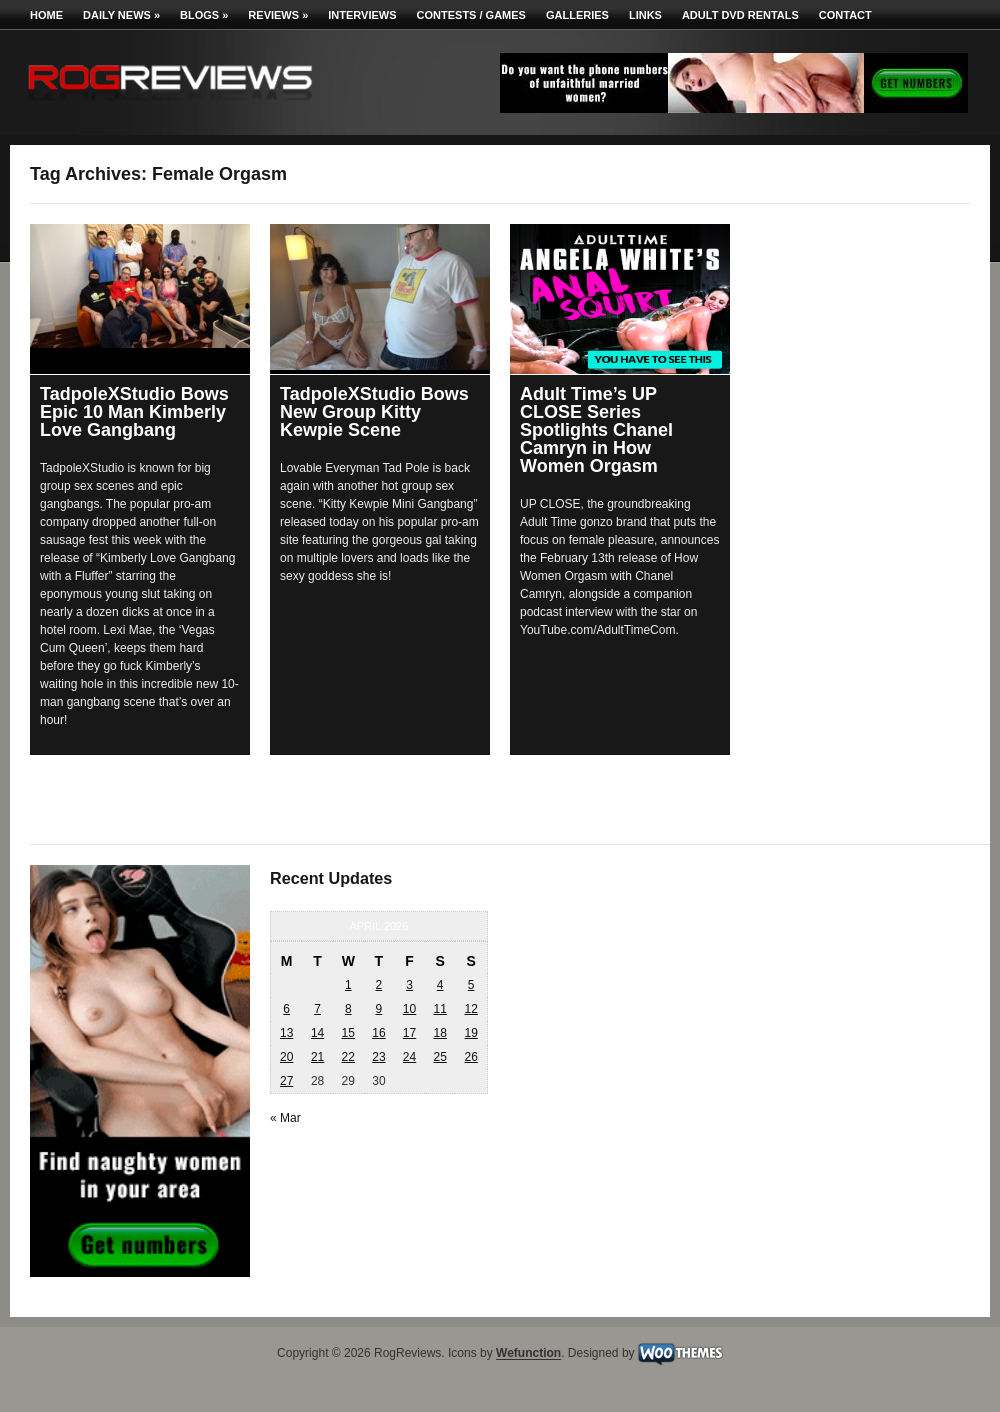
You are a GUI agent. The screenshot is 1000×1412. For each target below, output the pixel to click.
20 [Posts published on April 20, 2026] (286, 1057)
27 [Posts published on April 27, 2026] (286, 1081)
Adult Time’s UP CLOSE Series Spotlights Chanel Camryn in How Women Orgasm (596, 430)
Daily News (121, 15)
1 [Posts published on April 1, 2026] (348, 985)
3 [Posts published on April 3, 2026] (409, 985)
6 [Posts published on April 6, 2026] (286, 1009)
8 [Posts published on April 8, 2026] (348, 1009)
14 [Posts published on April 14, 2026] (317, 1033)
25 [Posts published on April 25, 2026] (439, 1057)
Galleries (577, 15)
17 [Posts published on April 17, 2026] (409, 1033)
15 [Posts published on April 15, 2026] (348, 1033)
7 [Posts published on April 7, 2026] (317, 1009)
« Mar (285, 1118)
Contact (845, 15)
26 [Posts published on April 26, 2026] (470, 1057)
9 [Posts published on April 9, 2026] (379, 1009)
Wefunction (528, 1354)
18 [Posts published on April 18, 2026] (439, 1033)
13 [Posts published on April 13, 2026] (286, 1033)
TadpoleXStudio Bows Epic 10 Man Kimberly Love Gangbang (134, 412)
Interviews (362, 15)
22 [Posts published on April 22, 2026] (348, 1057)
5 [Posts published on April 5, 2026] (471, 985)
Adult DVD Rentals (740, 15)
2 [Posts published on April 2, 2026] (379, 985)
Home (46, 15)
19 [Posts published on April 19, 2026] (470, 1033)
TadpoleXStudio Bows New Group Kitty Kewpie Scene (374, 412)
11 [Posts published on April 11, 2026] (439, 1009)
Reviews (278, 15)
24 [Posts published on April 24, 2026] (409, 1057)
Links (645, 15)
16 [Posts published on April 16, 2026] (378, 1033)
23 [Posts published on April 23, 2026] (378, 1057)
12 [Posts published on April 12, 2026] (470, 1009)
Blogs (204, 15)
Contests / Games (471, 15)
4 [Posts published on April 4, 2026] (440, 985)
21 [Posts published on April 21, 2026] (317, 1057)
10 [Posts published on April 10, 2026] (409, 1009)
